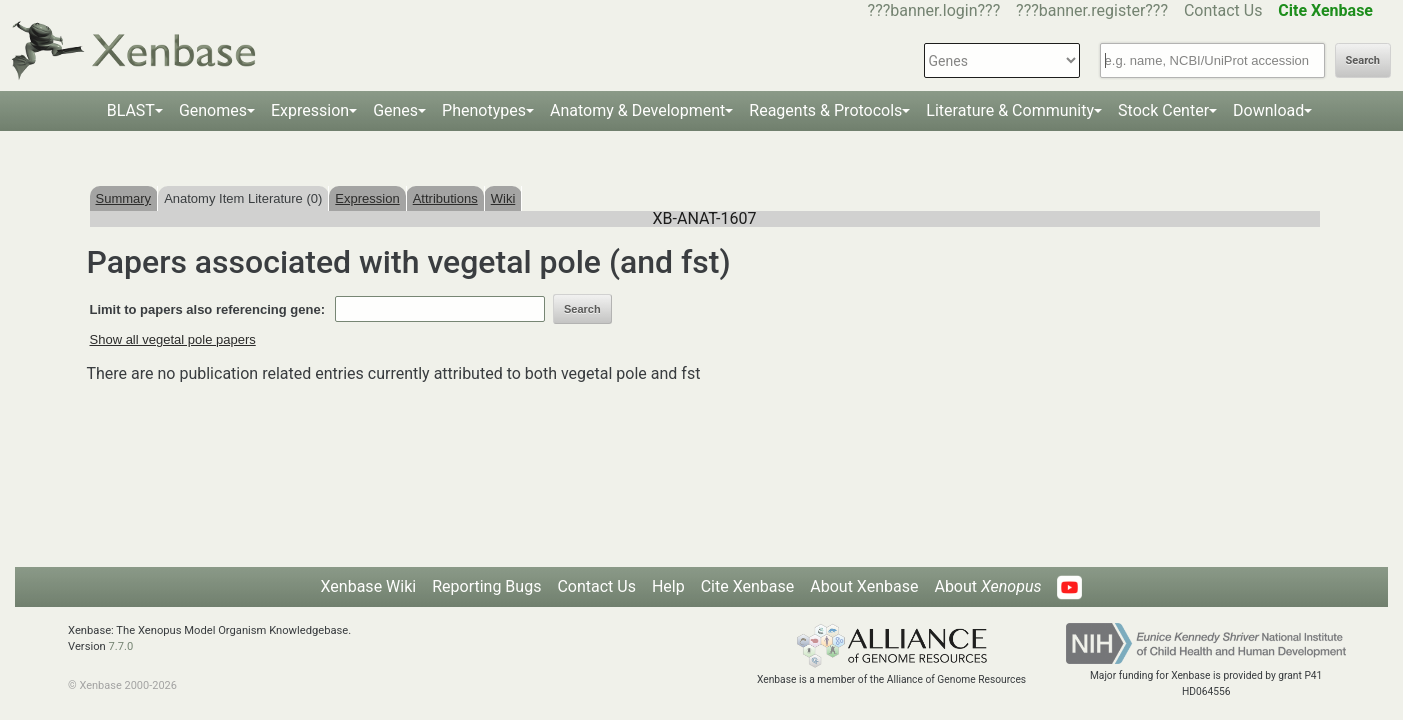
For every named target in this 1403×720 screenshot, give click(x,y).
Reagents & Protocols (825, 110)
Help (668, 586)
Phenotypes (484, 110)
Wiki (503, 198)
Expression (310, 110)
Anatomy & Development (637, 110)
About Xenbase (864, 586)
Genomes (213, 110)
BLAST (131, 110)
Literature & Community (1010, 110)
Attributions (445, 198)
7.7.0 (120, 646)
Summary (124, 198)
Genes (395, 110)
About (987, 586)
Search (1363, 60)
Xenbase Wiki (369, 586)
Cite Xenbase (748, 586)
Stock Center (1163, 110)
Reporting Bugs (486, 586)
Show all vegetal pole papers (173, 339)
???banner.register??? (1092, 10)
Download (1268, 110)
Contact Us (1223, 10)
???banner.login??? (934, 10)
